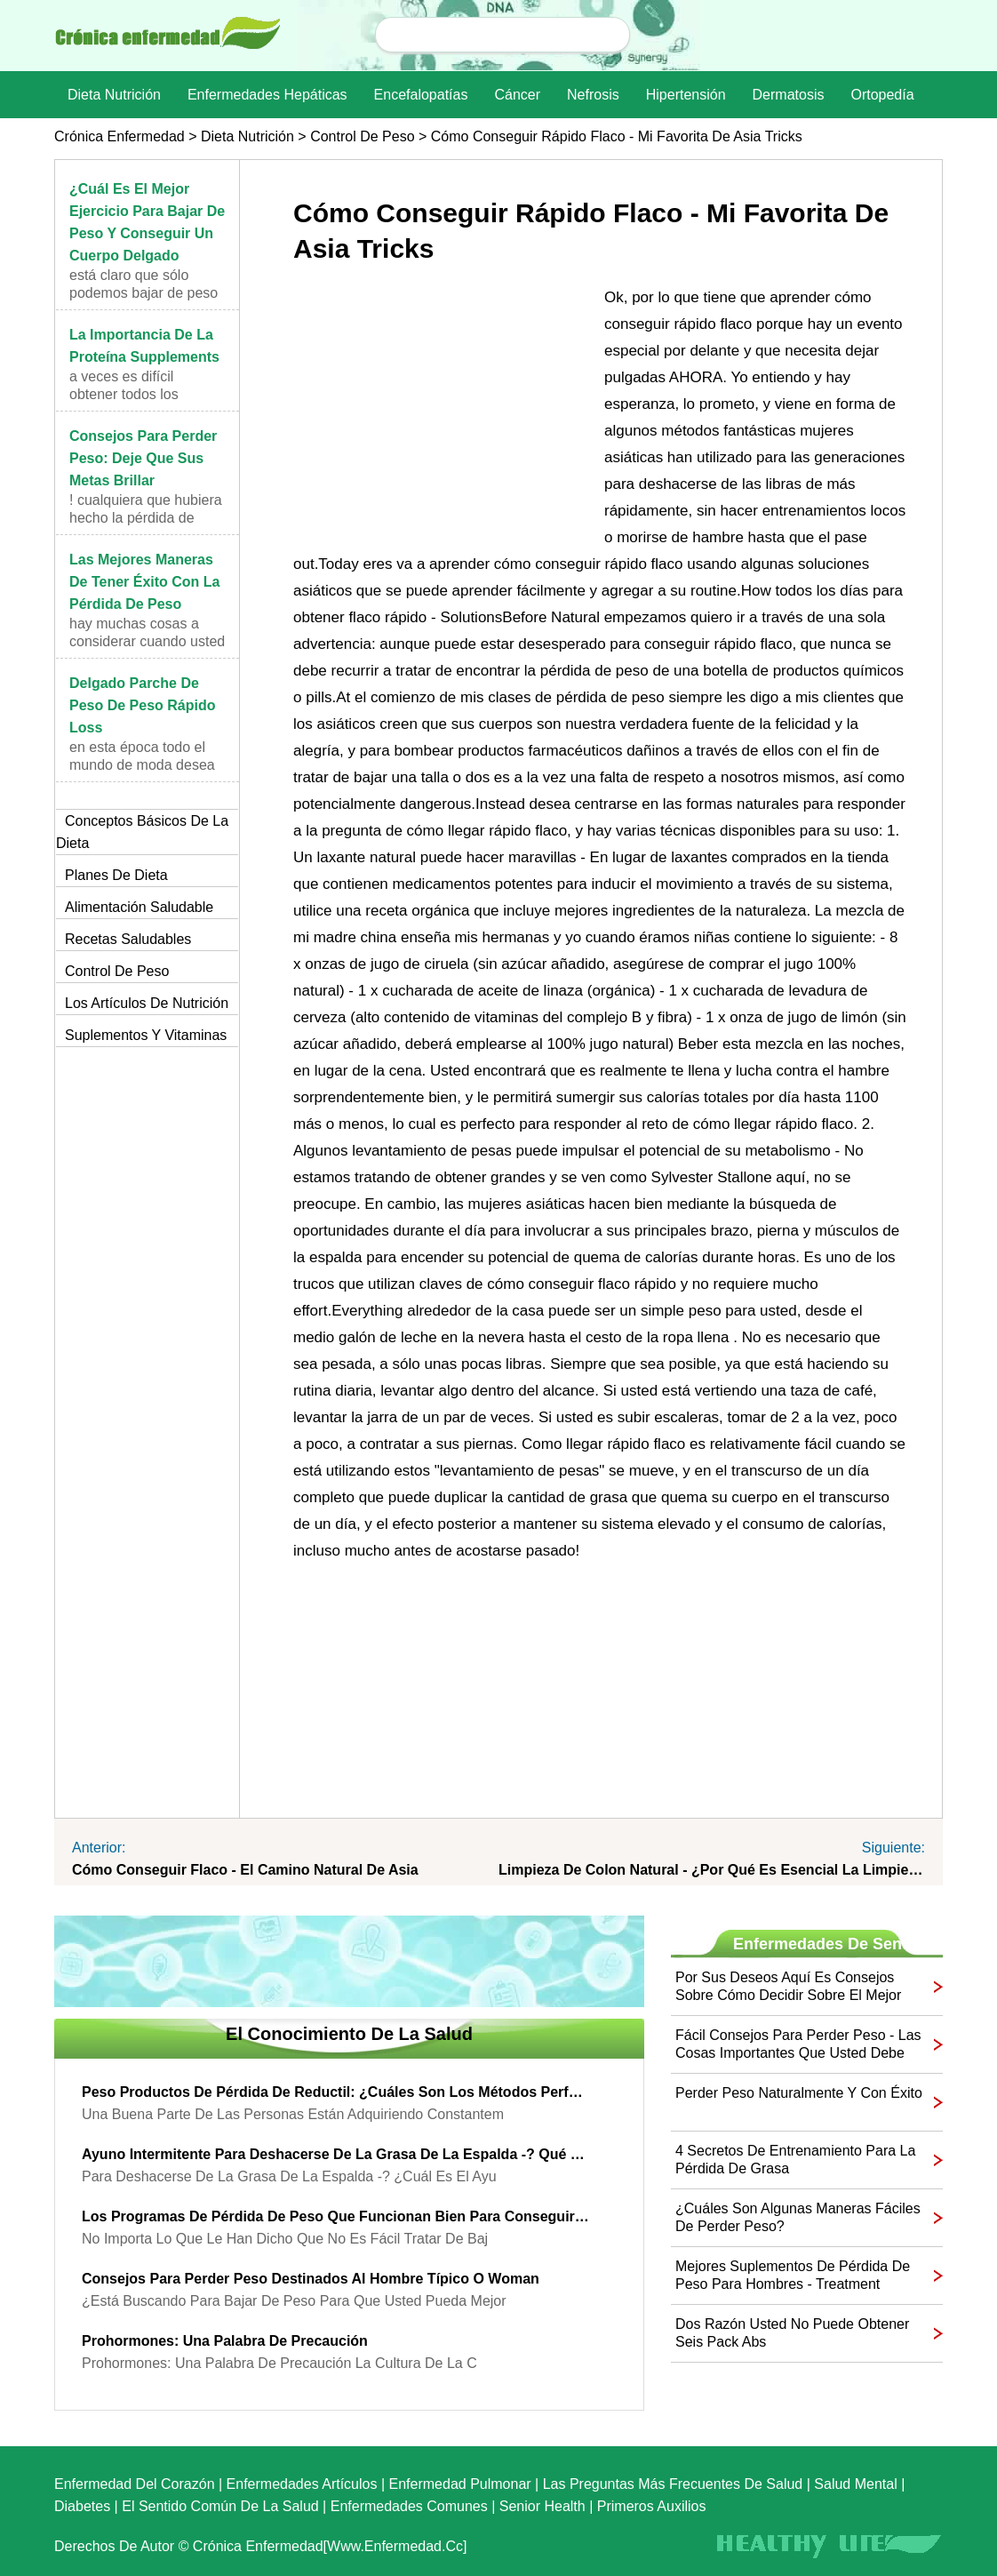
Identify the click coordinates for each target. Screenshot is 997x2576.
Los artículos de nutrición (146, 1003)
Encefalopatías (421, 94)
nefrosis (593, 94)
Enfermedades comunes (409, 2506)
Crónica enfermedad (119, 136)
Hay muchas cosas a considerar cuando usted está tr (147, 641)
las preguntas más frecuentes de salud (673, 2484)
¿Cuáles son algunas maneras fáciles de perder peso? (798, 2217)
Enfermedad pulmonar (460, 2484)
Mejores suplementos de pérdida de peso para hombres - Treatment (792, 2275)
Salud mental (855, 2484)
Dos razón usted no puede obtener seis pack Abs (792, 2332)
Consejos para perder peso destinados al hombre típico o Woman (310, 2278)
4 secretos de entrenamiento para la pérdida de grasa (795, 2159)
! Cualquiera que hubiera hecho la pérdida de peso (145, 517)
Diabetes (82, 2506)
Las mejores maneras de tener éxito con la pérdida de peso (144, 582)
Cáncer (517, 94)
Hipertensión (686, 94)
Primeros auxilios (651, 2506)
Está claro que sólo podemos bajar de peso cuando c (143, 293)
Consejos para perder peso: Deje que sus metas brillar (143, 458)
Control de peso (362, 136)
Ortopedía (881, 94)
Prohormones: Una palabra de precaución (225, 2340)
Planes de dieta (116, 875)
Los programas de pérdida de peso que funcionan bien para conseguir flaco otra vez (336, 2216)
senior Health (542, 2506)
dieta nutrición (114, 94)
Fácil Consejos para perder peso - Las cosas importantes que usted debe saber (798, 2045)
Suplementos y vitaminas (146, 1035)
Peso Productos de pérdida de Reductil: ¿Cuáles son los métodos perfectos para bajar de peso (336, 2092)
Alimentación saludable (139, 907)
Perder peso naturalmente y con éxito (798, 2092)
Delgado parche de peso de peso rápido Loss (142, 705)
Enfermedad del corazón (134, 2484)
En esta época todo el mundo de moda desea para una (142, 765)
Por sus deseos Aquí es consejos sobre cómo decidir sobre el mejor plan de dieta (788, 1987)
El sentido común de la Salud (220, 2506)
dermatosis (789, 94)
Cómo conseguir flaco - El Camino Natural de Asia (245, 1869)
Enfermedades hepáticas (267, 94)
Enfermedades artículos (302, 2484)
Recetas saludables (128, 939)
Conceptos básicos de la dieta (142, 832)
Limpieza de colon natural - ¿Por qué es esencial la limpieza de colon (711, 1869)
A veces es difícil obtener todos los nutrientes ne (124, 394)
